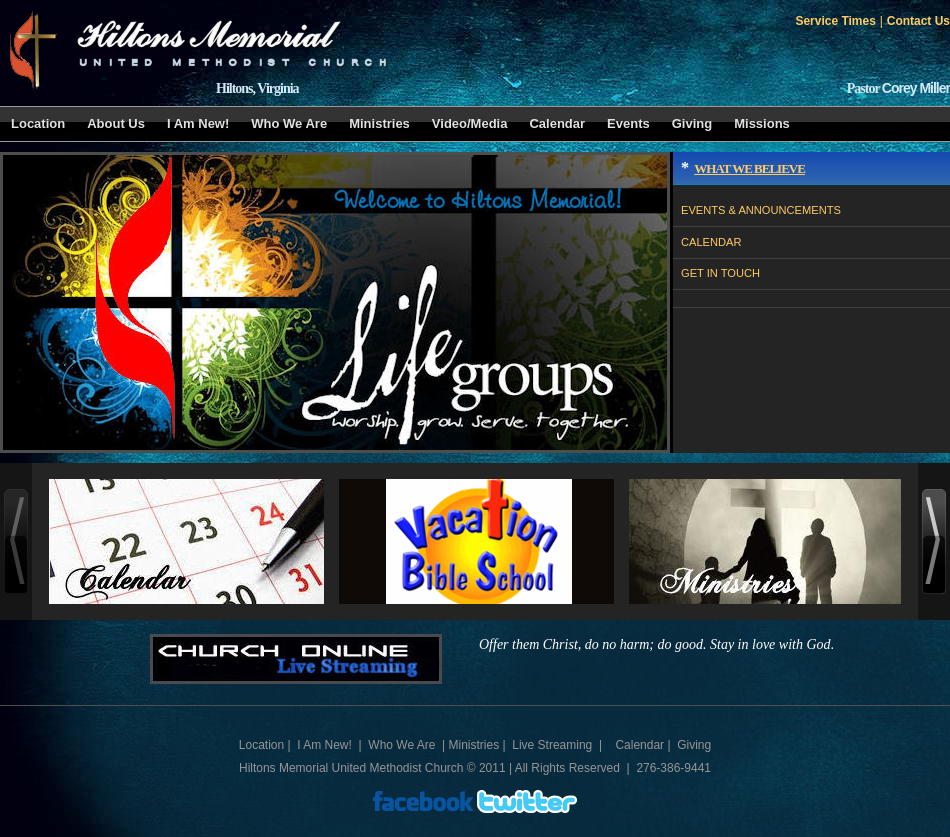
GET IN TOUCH (720, 273)
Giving (692, 123)
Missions (762, 123)
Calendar (557, 123)
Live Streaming (552, 745)
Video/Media (470, 123)
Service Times (835, 21)
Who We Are (289, 123)
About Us (116, 123)
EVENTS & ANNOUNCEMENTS (761, 210)
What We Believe (749, 168)
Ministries (379, 123)
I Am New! (198, 123)
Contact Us (918, 21)
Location (38, 123)
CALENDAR (711, 242)
